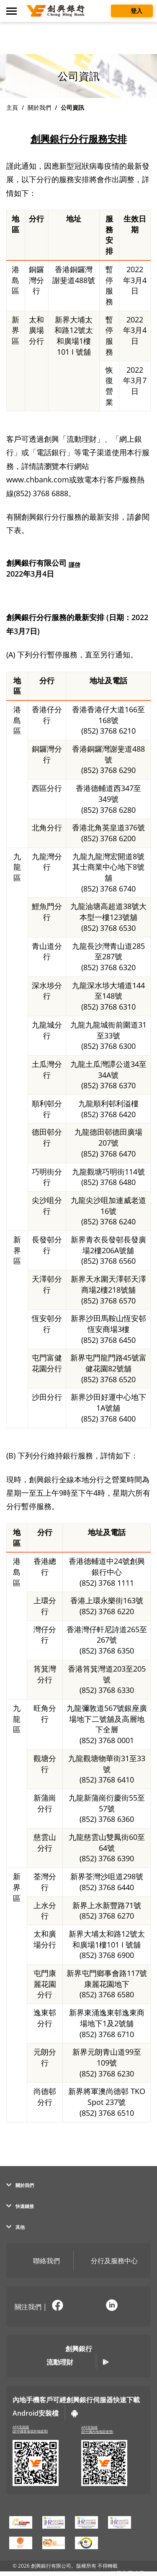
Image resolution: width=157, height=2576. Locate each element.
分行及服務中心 (108, 2261)
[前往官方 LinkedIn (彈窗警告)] (111, 2306)
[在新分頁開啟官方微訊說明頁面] (84, 2306)
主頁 (12, 107)
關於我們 (39, 107)
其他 (15, 2227)
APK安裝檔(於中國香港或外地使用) (30, 2429)
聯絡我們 (40, 2261)
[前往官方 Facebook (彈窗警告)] (57, 2306)
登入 (131, 10)
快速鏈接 (20, 2206)
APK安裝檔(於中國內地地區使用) (97, 2429)
